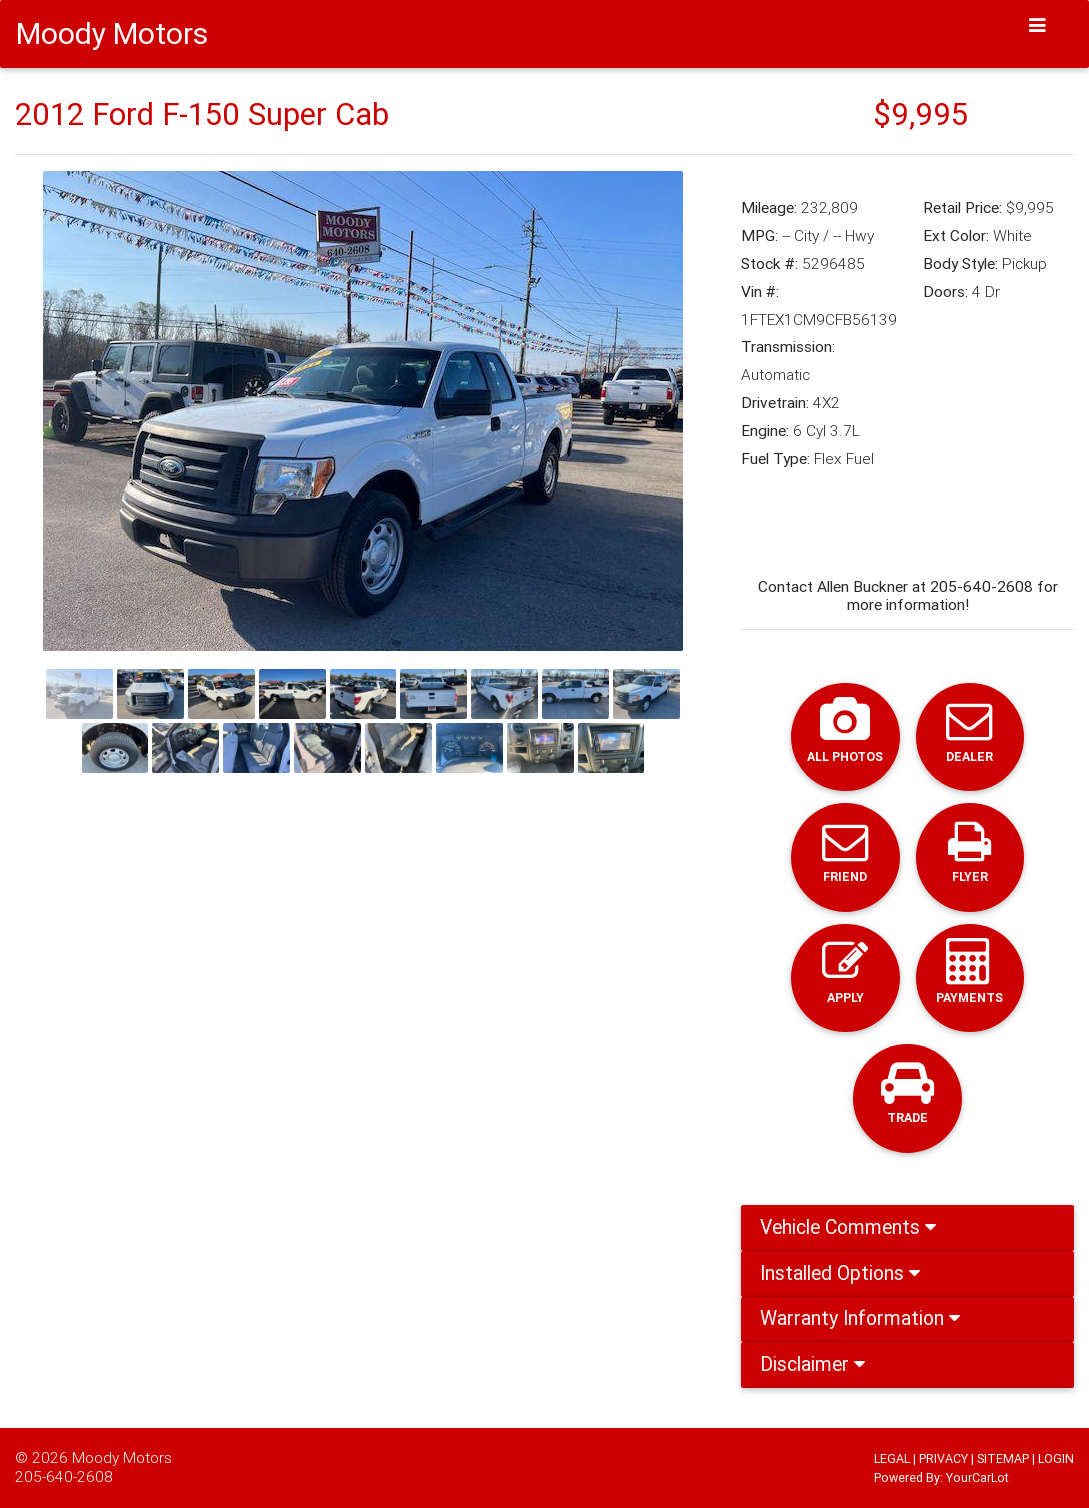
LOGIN (1056, 1458)
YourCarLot (977, 1477)
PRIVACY (943, 1458)
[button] (91, 411)
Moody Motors (122, 1457)
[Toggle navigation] (1038, 25)
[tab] (907, 1228)
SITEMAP (1003, 1458)
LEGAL (892, 1458)
